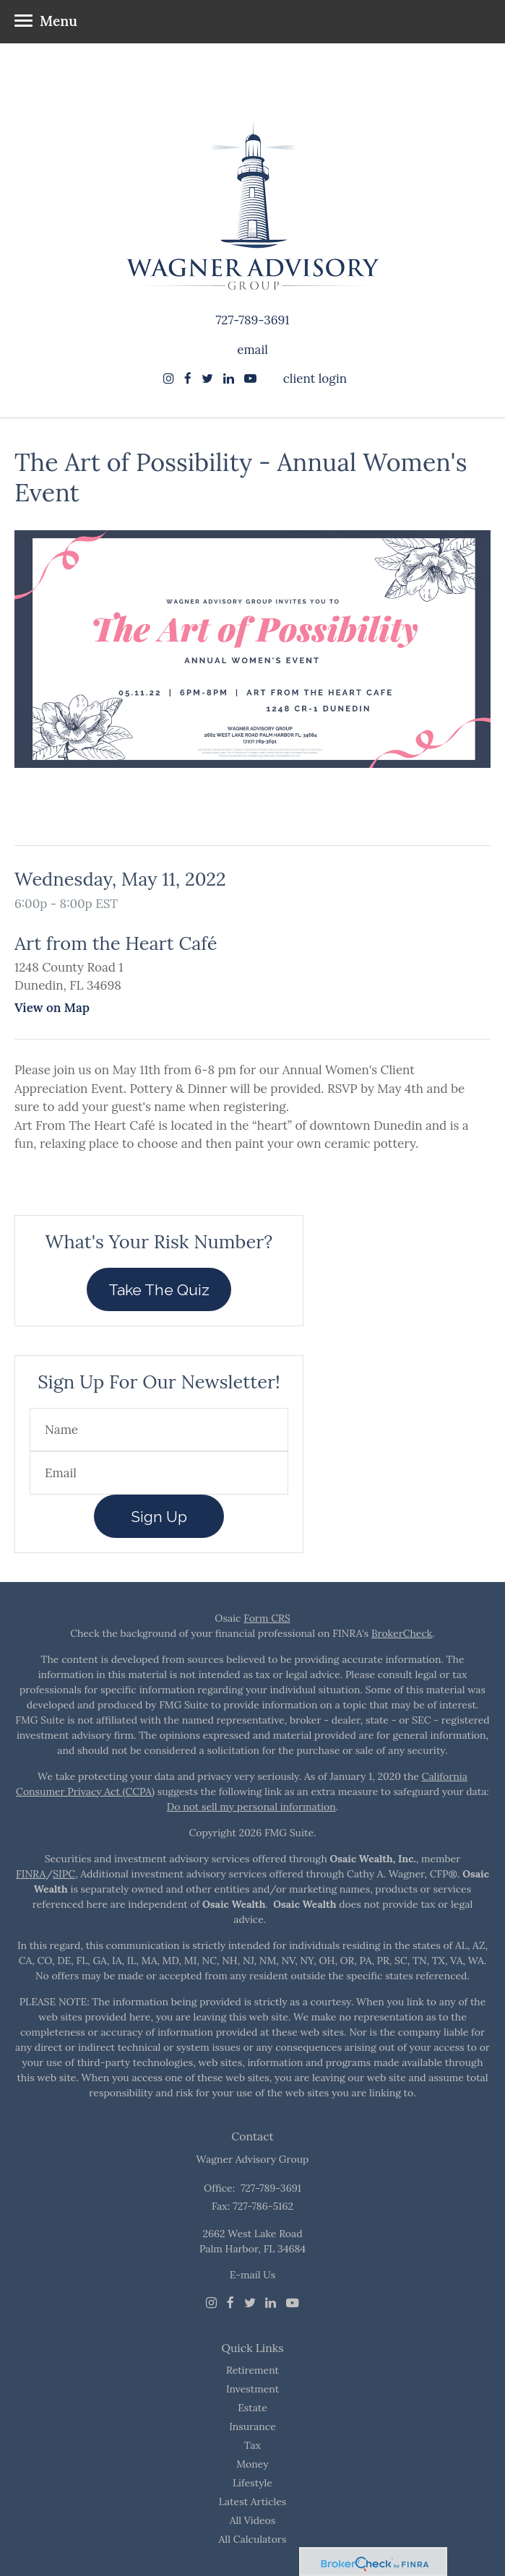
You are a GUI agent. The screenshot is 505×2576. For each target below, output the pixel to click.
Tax (252, 2445)
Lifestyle (252, 2482)
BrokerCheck (401, 1633)
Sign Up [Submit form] (159, 1517)
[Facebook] (230, 2303)
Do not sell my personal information (251, 1806)
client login (315, 378)
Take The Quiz (159, 1290)
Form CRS (266, 1618)
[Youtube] (292, 2303)
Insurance (252, 2426)
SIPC (64, 1873)
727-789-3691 (252, 320)
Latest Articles (253, 2501)
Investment (252, 2388)
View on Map (52, 1008)
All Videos (253, 2520)
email (252, 350)
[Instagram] (168, 378)
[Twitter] (250, 2303)
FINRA (31, 1873)
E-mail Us (252, 2274)
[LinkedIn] (270, 2303)
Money (252, 2464)
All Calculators (253, 2539)
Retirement (252, 2370)
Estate (252, 2407)
